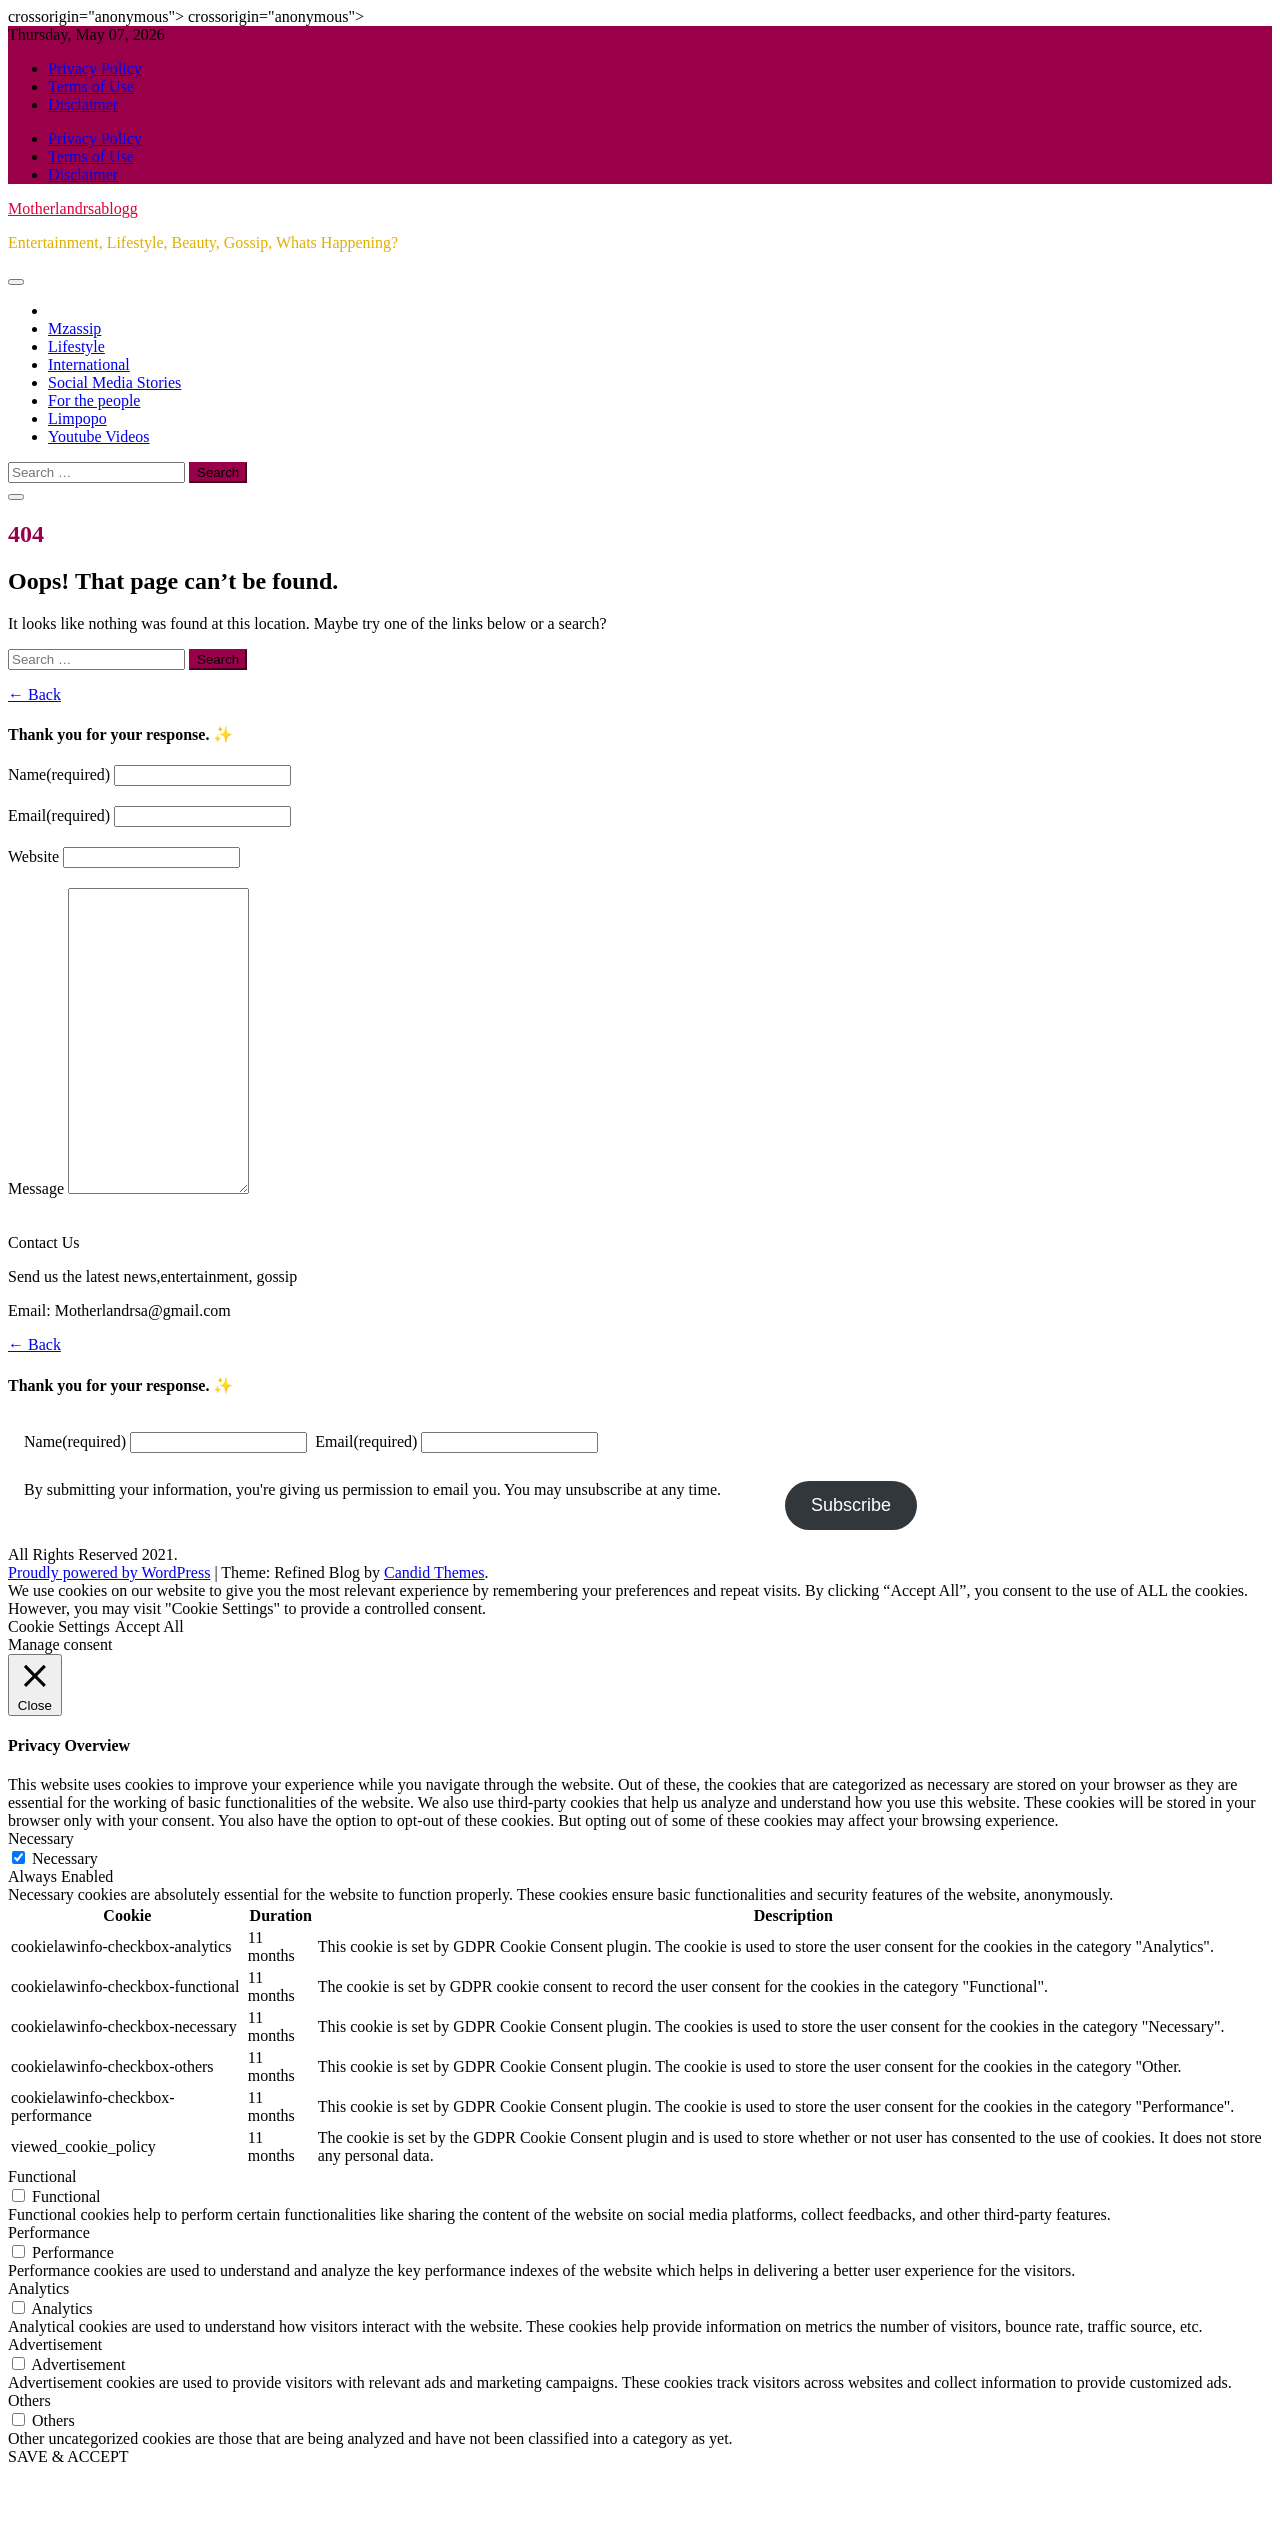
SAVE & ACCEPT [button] (68, 2516)
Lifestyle (76, 346)
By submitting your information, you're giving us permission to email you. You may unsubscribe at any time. (372, 1549)
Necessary (65, 1918)
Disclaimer (83, 104)
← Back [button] (34, 694)
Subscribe (851, 1565)
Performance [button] (49, 2292)
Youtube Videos (99, 436)
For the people (94, 400)
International (89, 364)
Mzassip (74, 328)
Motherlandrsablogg (73, 208)
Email (59, 815)
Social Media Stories (114, 382)
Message (36, 1248)
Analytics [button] (38, 2348)
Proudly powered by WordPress (109, 1632)
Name (59, 774)
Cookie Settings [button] (59, 1686)
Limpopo (77, 418)
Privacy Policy (95, 68)
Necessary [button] (41, 1898)
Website (33, 856)
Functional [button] (42, 2236)
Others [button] (29, 2460)
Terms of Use (91, 86)
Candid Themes (434, 1632)
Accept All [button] (149, 1686)
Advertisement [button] (55, 2404)
